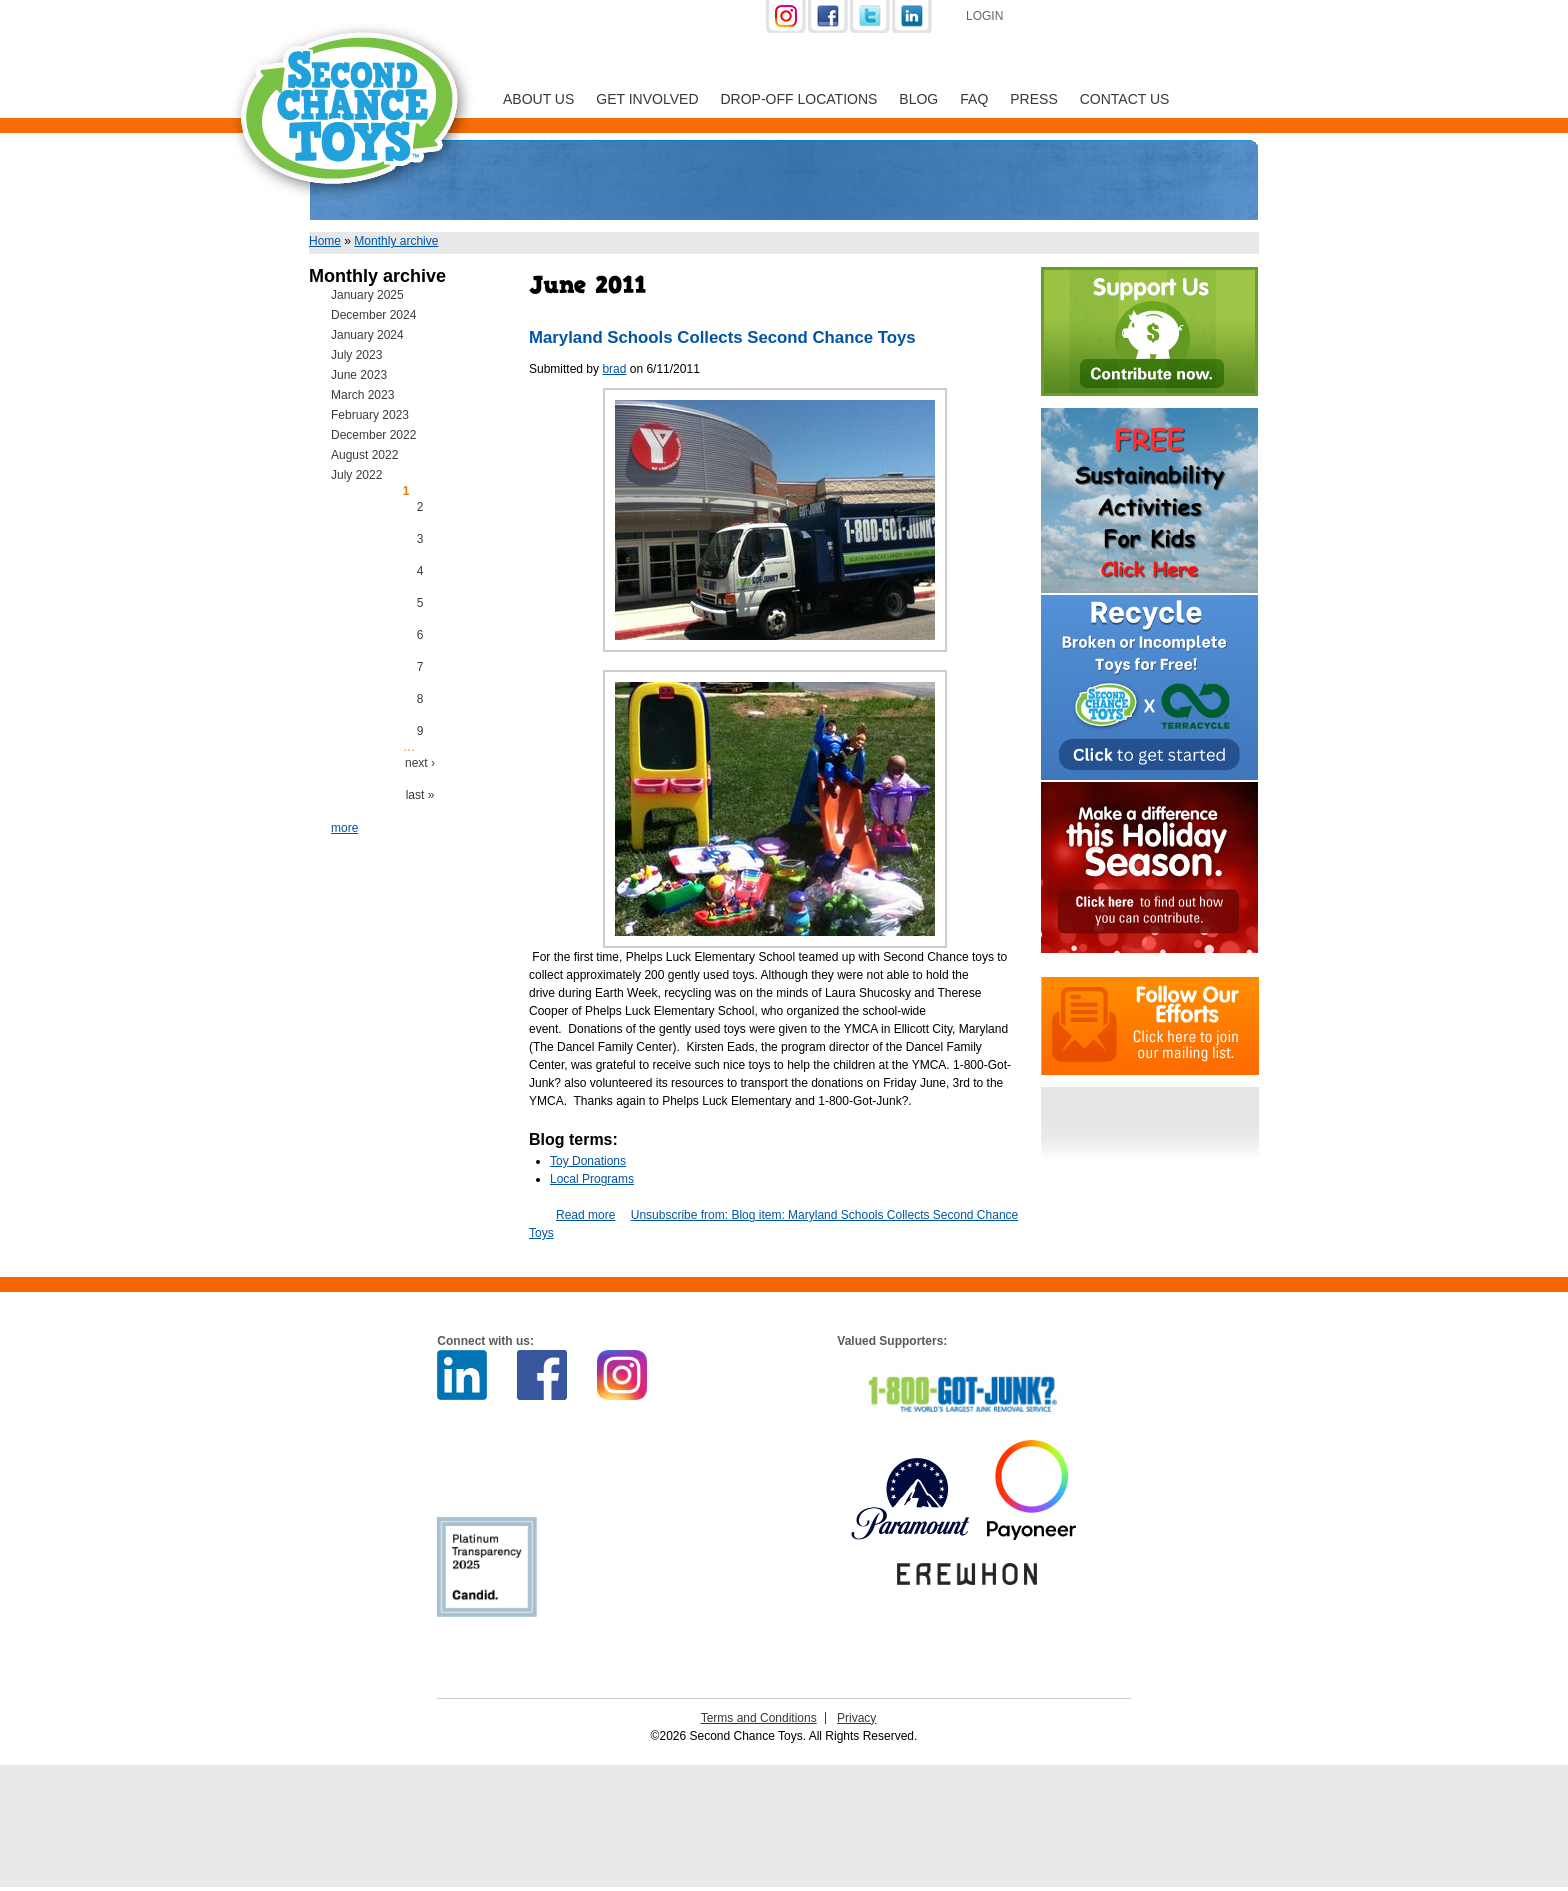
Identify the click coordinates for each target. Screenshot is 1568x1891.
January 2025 (367, 295)
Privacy (856, 1718)
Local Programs (592, 1179)
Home (325, 241)
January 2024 (367, 335)
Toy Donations (588, 1161)
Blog (918, 99)
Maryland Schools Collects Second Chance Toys (722, 337)
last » (420, 795)
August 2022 (364, 455)
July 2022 (356, 475)
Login (984, 16)
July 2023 (356, 355)
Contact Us (1125, 99)
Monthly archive (396, 241)
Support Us (1126, 18)
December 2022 (373, 435)
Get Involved (647, 99)
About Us (538, 99)
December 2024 (373, 315)
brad (614, 369)
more (344, 828)
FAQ (974, 99)
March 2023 (362, 395)
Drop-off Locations (799, 99)
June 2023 (359, 375)
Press (1033, 99)
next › (420, 763)
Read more (585, 1215)
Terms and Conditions (759, 1718)
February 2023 (370, 415)
